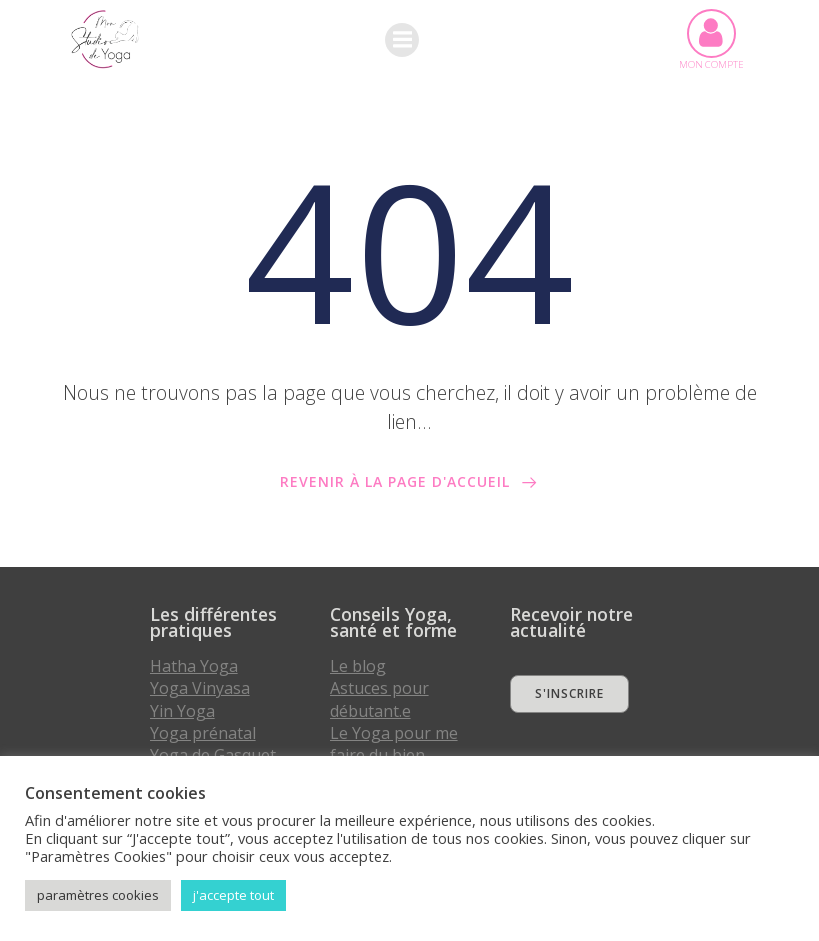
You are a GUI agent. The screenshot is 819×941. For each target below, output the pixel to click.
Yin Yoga (182, 710)
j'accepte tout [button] (233, 895)
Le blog (358, 666)
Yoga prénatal (203, 733)
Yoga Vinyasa (200, 688)
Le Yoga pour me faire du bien (394, 744)
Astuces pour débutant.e (379, 699)
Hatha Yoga (194, 666)
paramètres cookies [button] (98, 895)
